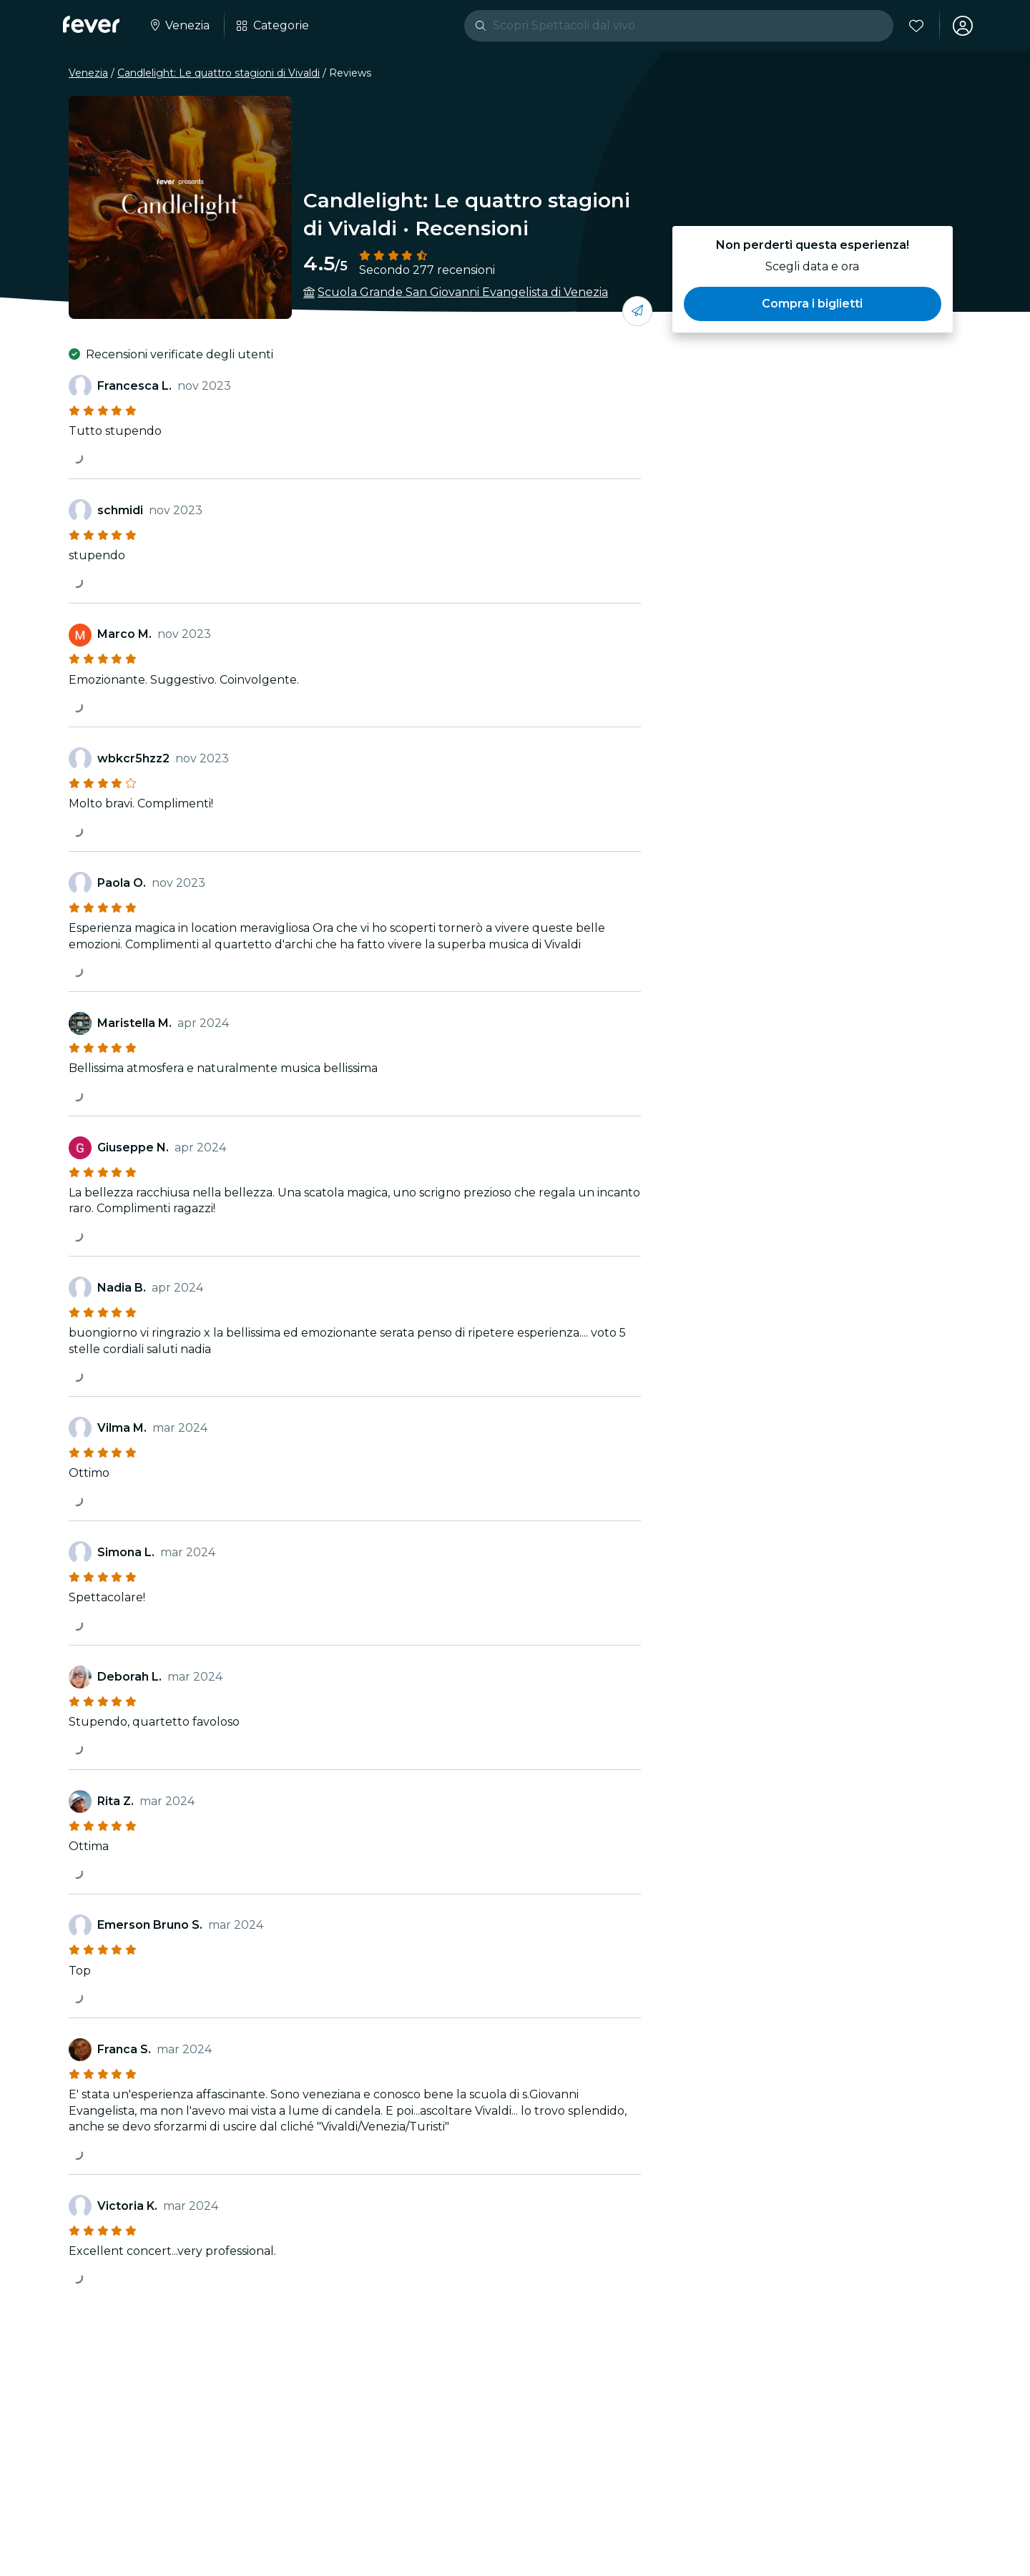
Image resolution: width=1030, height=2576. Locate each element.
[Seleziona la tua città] (178, 26)
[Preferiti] (916, 26)
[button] (812, 304)
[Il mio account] (963, 26)
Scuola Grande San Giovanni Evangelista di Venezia (463, 292)
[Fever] (91, 24)
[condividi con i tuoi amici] (637, 311)
